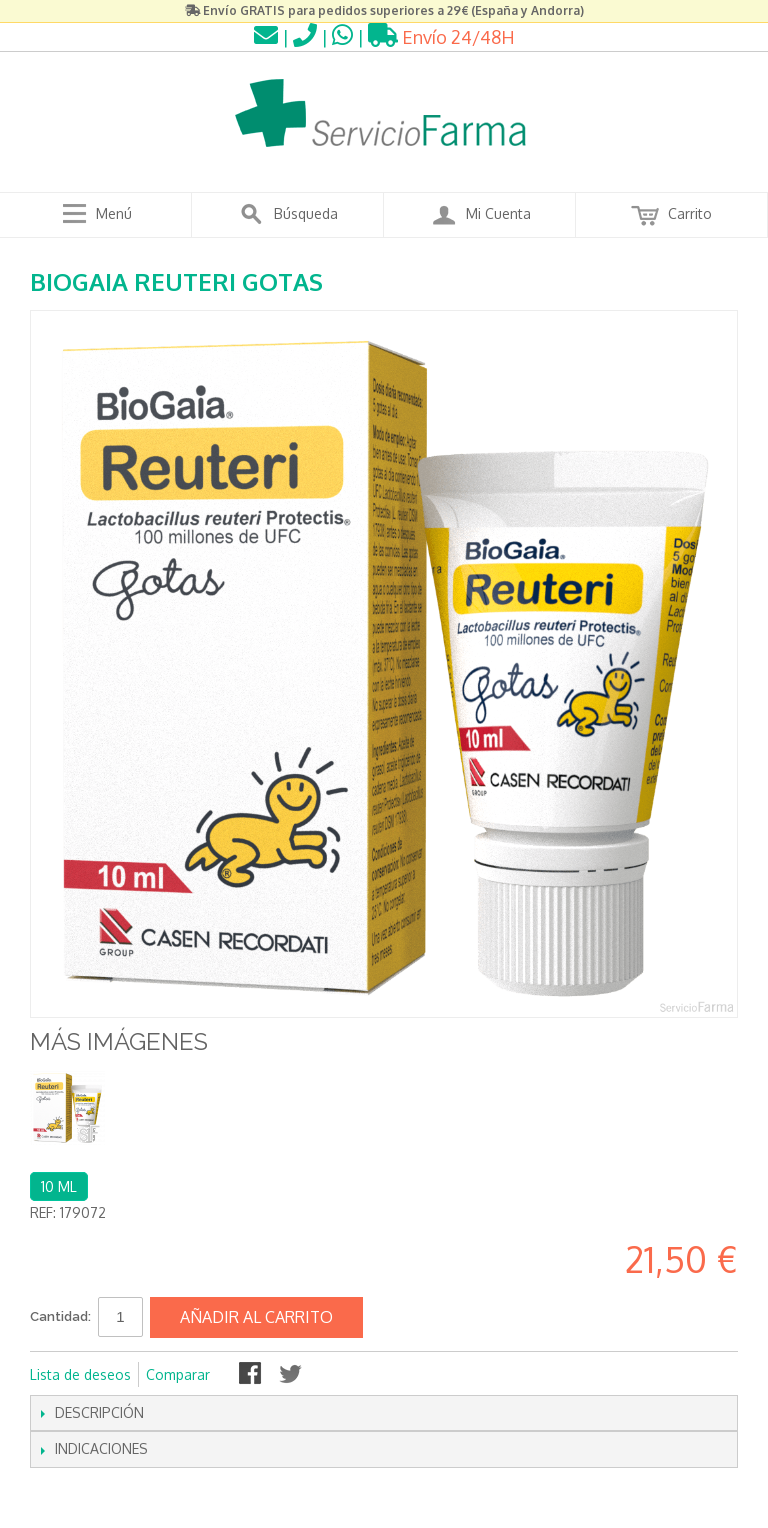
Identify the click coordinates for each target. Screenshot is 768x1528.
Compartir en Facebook (252, 1375)
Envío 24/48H (441, 37)
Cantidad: (60, 1316)
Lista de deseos (80, 1374)
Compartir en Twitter (292, 1375)
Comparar (178, 1374)
